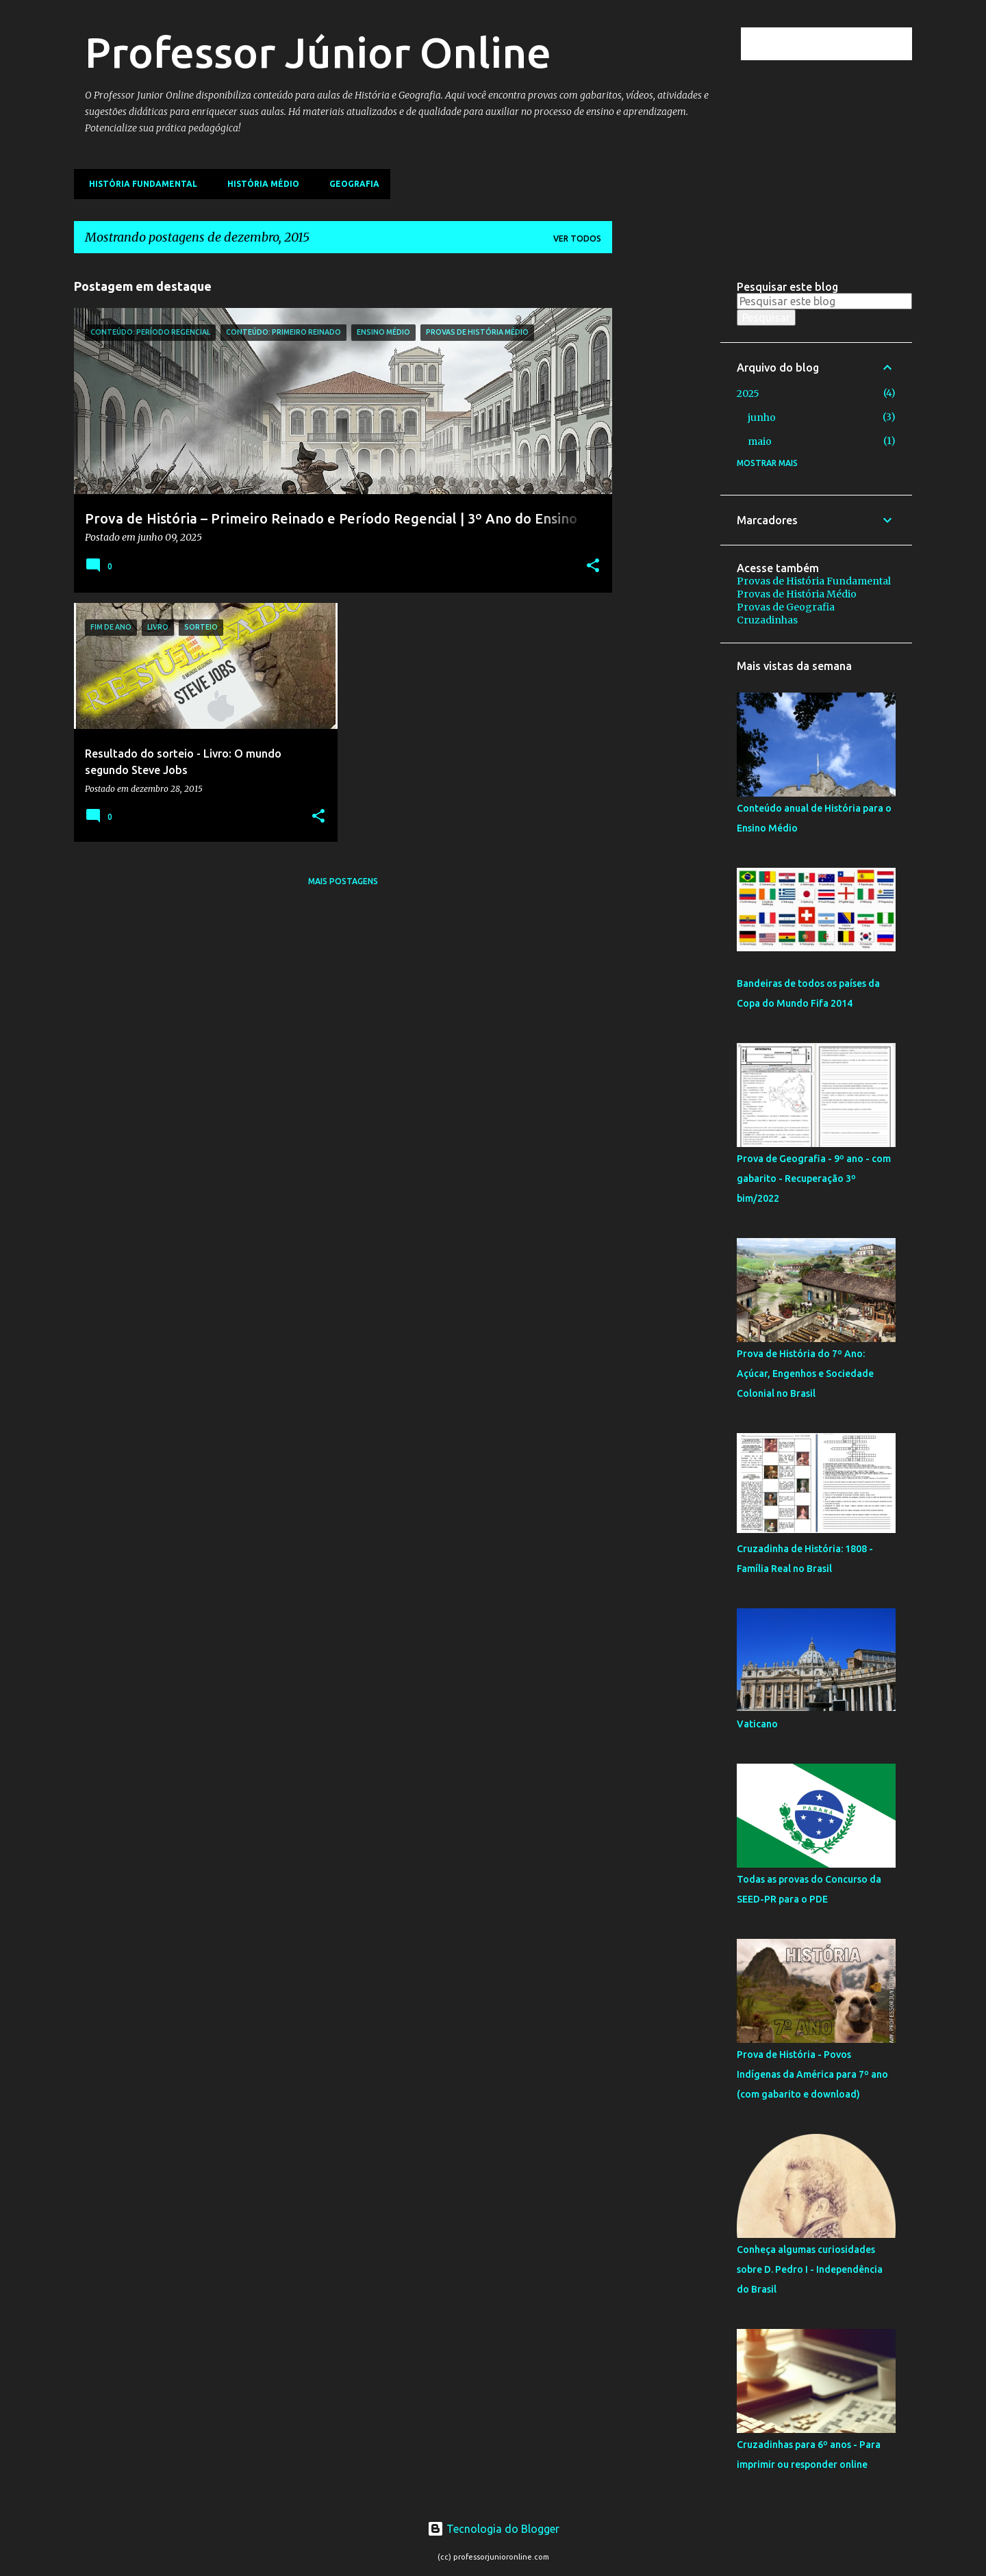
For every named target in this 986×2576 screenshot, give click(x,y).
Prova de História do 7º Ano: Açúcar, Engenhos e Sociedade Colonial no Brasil (805, 1373)
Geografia (350, 183)
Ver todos (577, 238)
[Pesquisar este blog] (840, 43)
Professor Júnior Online (318, 52)
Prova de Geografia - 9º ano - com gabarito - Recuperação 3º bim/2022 (814, 1178)
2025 (748, 393)
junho (762, 417)
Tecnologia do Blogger (493, 2529)
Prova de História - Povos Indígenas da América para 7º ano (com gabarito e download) (812, 2074)
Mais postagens (343, 881)
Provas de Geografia (786, 607)
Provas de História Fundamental (814, 581)
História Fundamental (139, 183)
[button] (593, 566)
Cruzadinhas (767, 620)
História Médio (259, 183)
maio (760, 441)
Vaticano (757, 1723)
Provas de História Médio (797, 594)
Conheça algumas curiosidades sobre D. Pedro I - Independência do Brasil (810, 2269)
